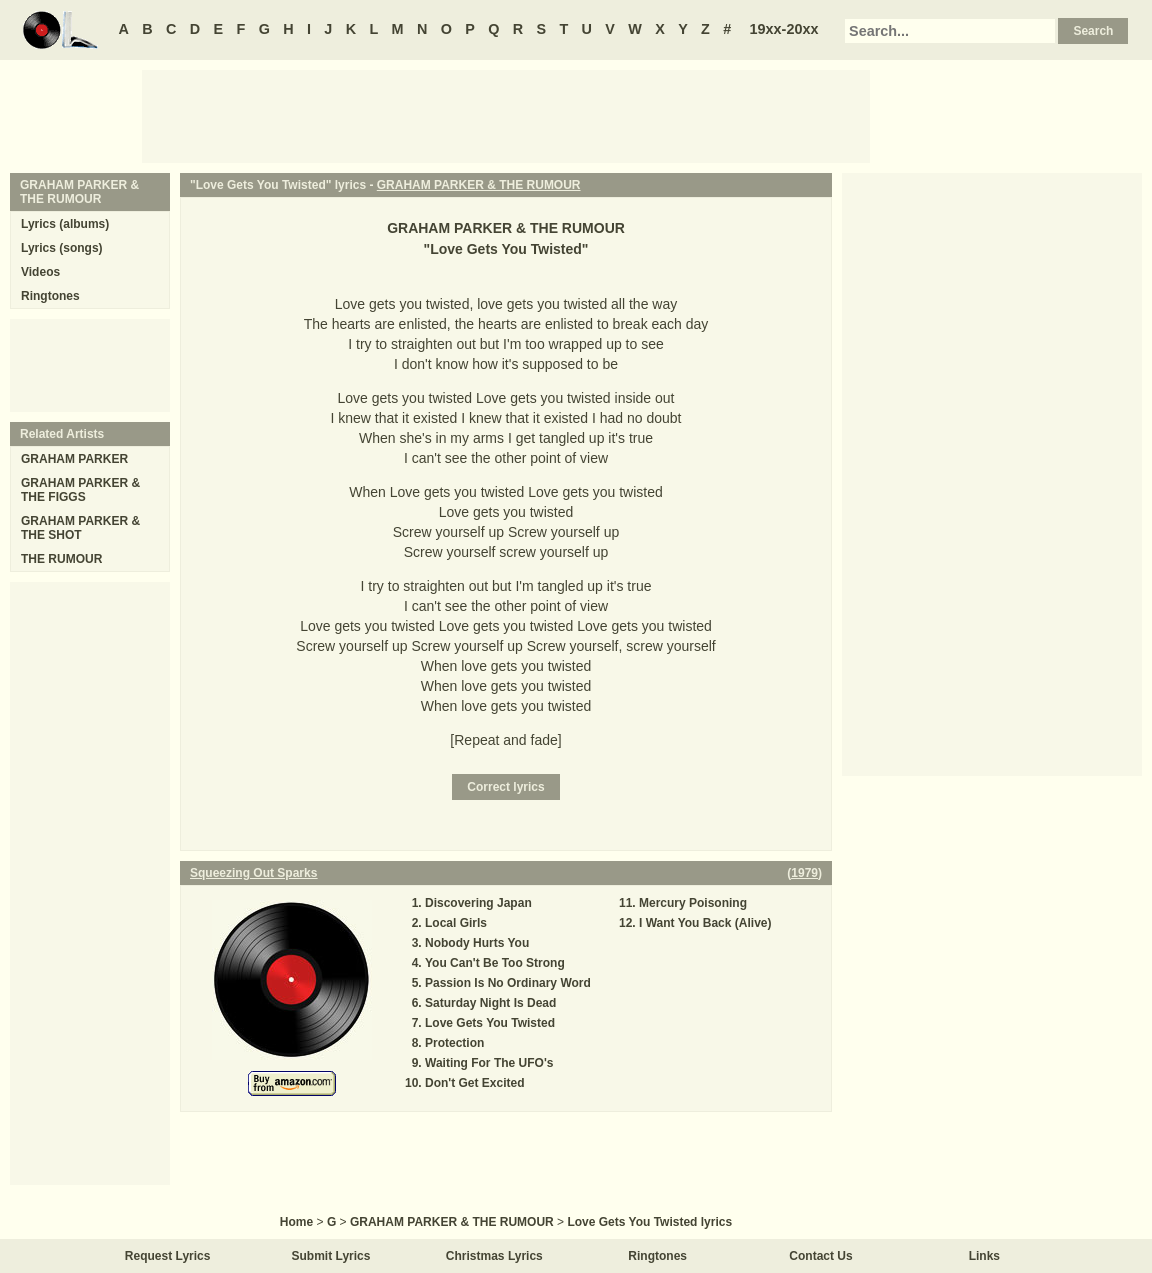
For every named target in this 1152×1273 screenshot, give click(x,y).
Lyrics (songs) (62, 248)
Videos (40, 272)
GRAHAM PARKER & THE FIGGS (80, 490)
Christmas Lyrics (494, 1256)
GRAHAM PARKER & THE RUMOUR (479, 185)
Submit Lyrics (331, 1256)
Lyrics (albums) (65, 224)
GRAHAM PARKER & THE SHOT (80, 528)
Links (984, 1256)
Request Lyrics (168, 1256)
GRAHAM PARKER (74, 459)
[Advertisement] (506, 115)
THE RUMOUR (61, 559)
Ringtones (50, 296)
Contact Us (820, 1256)
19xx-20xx (784, 29)
